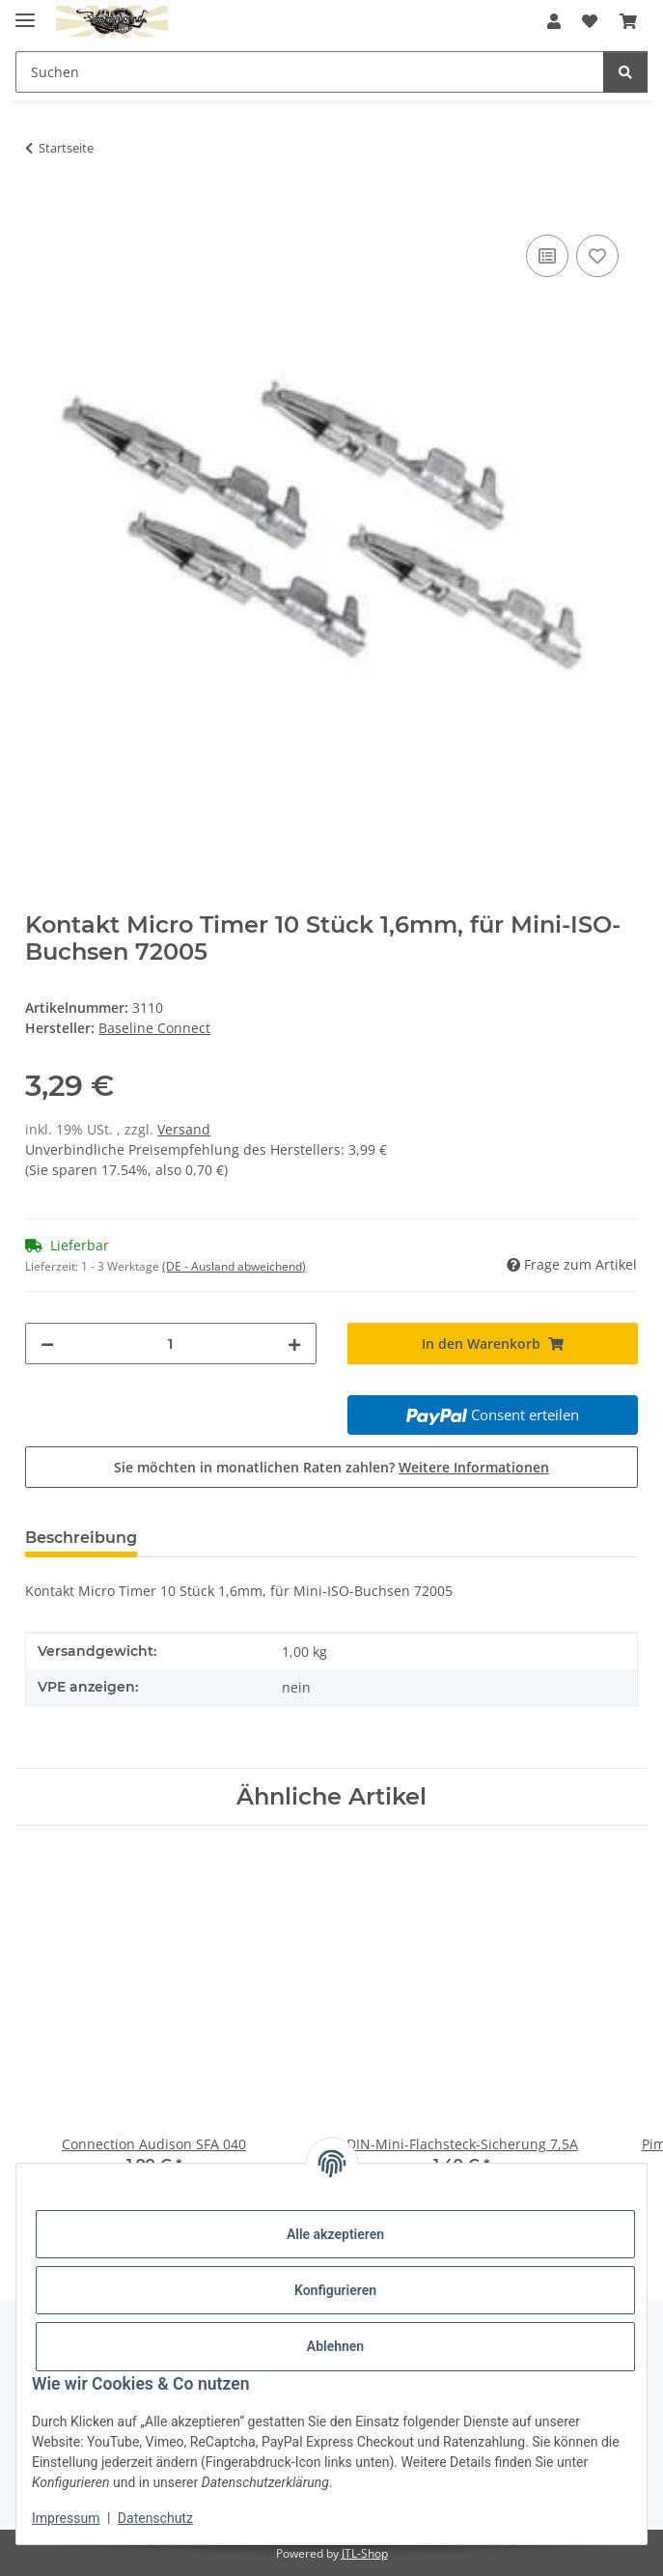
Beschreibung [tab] (81, 1537)
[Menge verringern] (47, 1343)
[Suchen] (625, 72)
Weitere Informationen (474, 1467)
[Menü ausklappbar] (25, 12)
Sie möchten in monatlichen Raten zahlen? (331, 1467)
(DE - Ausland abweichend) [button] (234, 1266)
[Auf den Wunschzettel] (597, 256)
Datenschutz (155, 2518)
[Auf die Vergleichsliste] (547, 256)
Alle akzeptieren (335, 2234)
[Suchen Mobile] (309, 72)
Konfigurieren (335, 2290)
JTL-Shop (365, 2553)
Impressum (65, 2518)
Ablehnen (335, 2346)
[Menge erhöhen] (294, 1343)
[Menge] (170, 1343)
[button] (554, 21)
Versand (183, 1129)
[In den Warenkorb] (40, 208)
